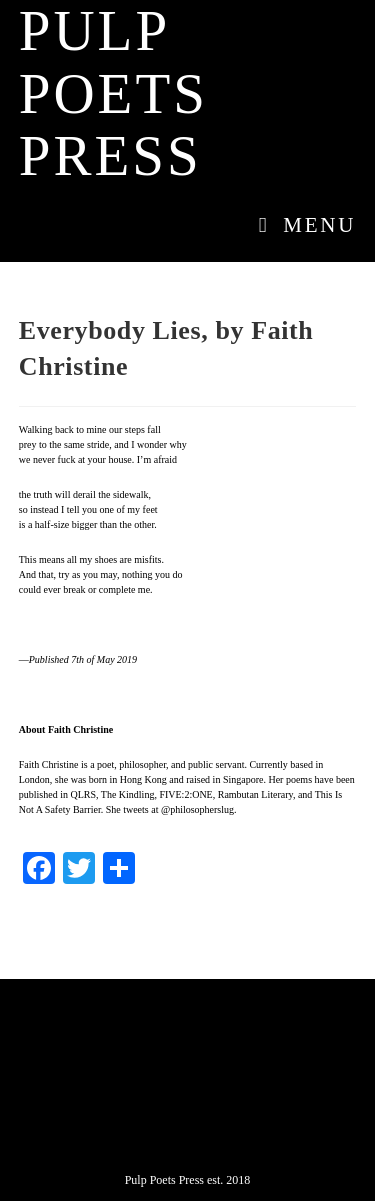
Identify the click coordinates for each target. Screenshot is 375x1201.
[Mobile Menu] (300, 225)
